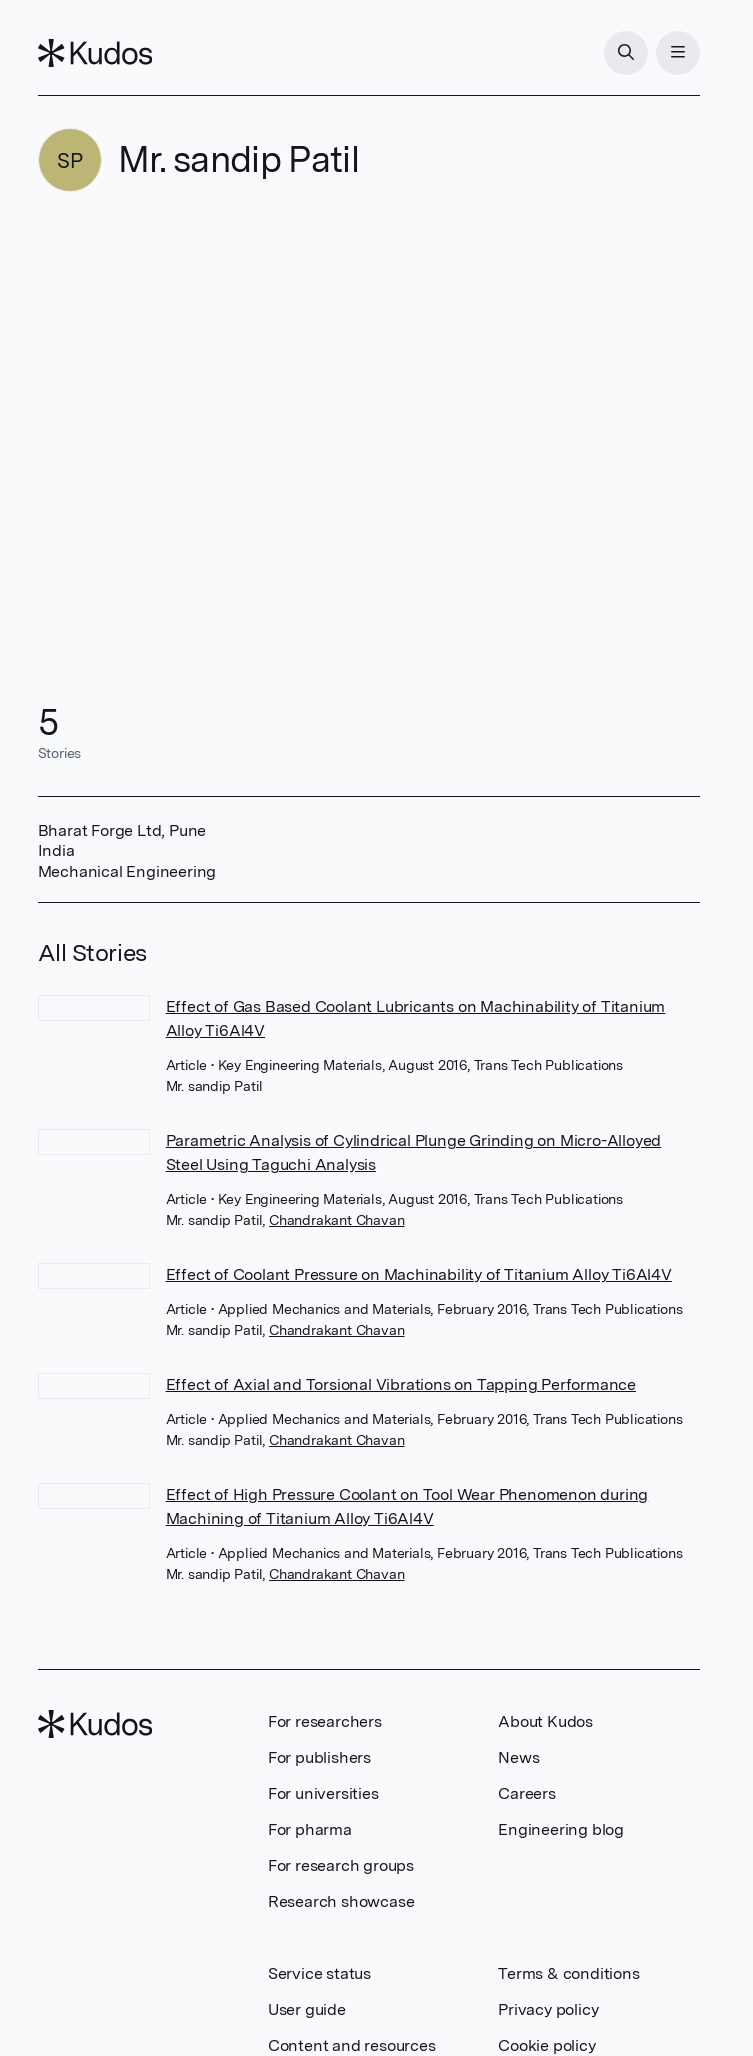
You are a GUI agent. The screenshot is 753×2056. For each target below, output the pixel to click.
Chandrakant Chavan (336, 1220)
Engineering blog (561, 1829)
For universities (323, 1793)
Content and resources (352, 2045)
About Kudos (545, 1721)
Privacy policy (548, 2009)
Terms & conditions (568, 1973)
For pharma (310, 1829)
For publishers (319, 1757)
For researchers (325, 1721)
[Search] (626, 53)
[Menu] (678, 53)
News (518, 1757)
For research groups (341, 1865)
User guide (307, 2009)
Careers (527, 1793)
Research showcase (341, 1901)
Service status (319, 1973)
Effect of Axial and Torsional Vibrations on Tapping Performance (401, 1384)
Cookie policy (546, 2045)
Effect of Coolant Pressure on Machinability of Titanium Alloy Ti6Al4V (419, 1274)
